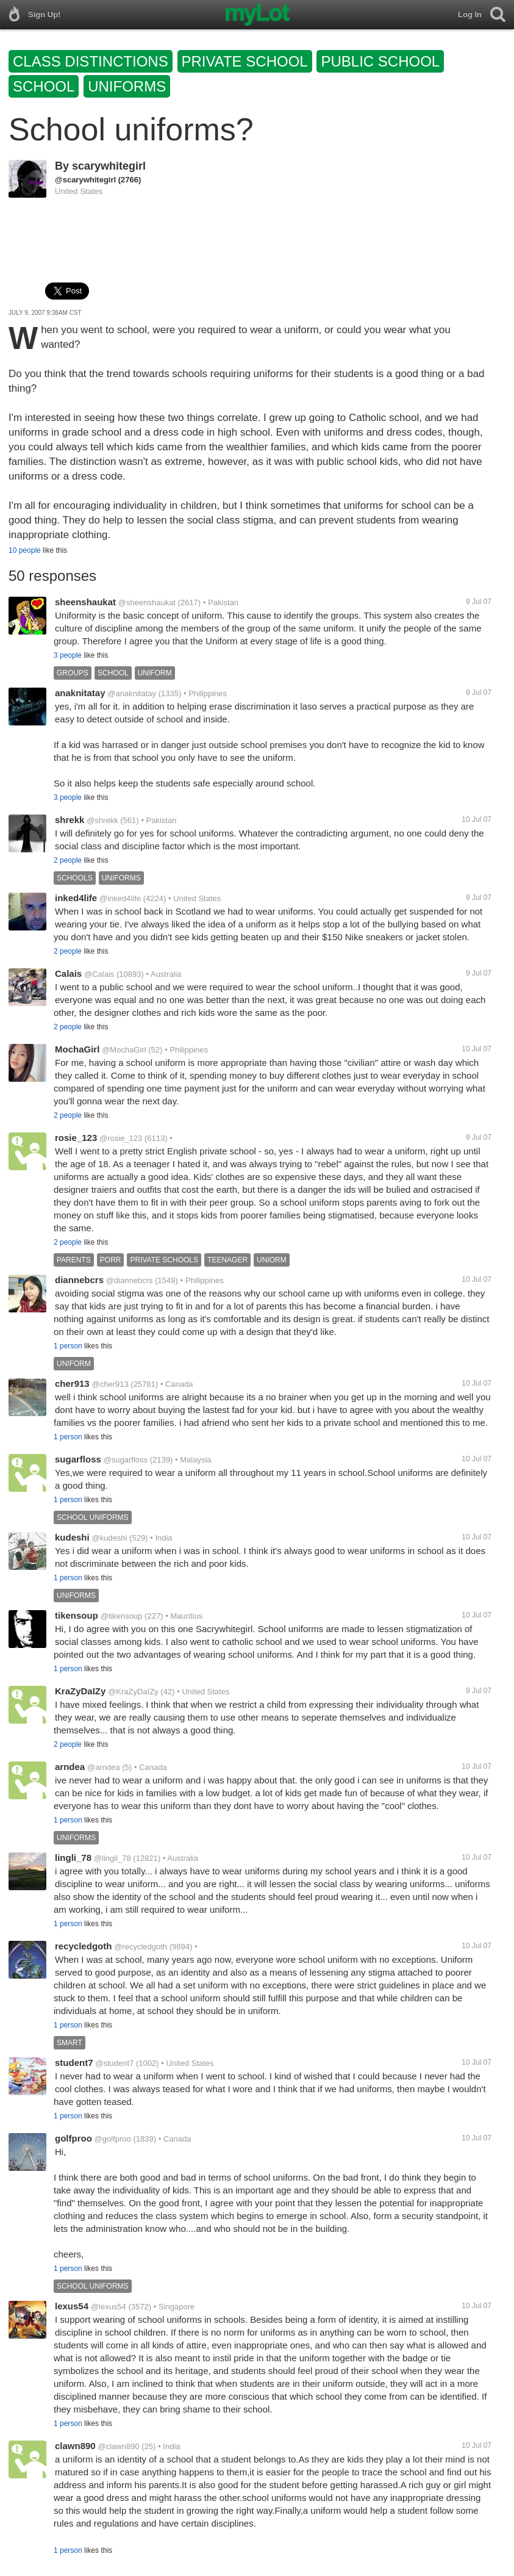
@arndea (103, 1767)
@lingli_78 (112, 1858)
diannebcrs (79, 1280)
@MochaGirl (124, 1049)
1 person (68, 1346)
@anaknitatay (131, 693)
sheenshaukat (85, 602)
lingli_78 (73, 1857)
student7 (74, 2062)
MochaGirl (77, 1049)
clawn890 (75, 2446)
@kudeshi (109, 1537)
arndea (70, 1766)
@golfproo (113, 2138)
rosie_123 (76, 1137)
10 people (25, 550)
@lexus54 (108, 2306)
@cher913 (110, 1384)
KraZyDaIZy (80, 1691)
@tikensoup (122, 1616)
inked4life (76, 898)
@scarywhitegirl (85, 179)
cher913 (72, 1383)
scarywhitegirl (109, 166)
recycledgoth (83, 1946)
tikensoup (76, 1615)
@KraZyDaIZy (133, 1691)
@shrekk (102, 820)
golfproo (73, 2138)
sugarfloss (78, 1459)
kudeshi (72, 1537)
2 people (68, 860)
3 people (68, 655)
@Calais (99, 974)
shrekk (69, 820)
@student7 (114, 2063)
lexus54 (71, 2306)
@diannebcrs (129, 1280)
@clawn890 (119, 2446)
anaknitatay (80, 693)
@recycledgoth (140, 1946)
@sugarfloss (126, 1459)
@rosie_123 (120, 1138)
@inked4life (120, 898)
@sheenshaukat (147, 602)
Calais (68, 973)
